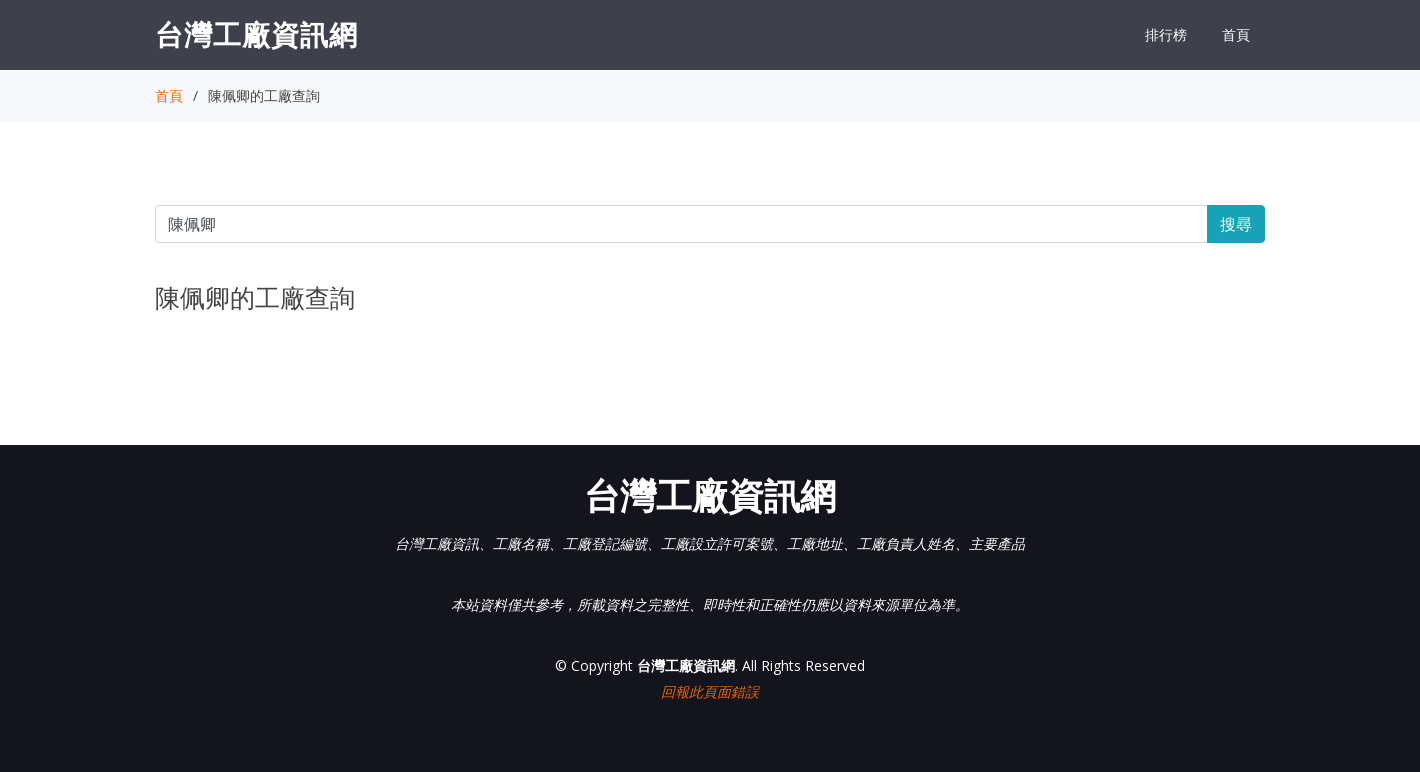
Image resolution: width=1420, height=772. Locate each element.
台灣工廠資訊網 (256, 34)
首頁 (1236, 34)
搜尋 (1236, 224)
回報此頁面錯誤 (710, 691)
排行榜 (1166, 34)
